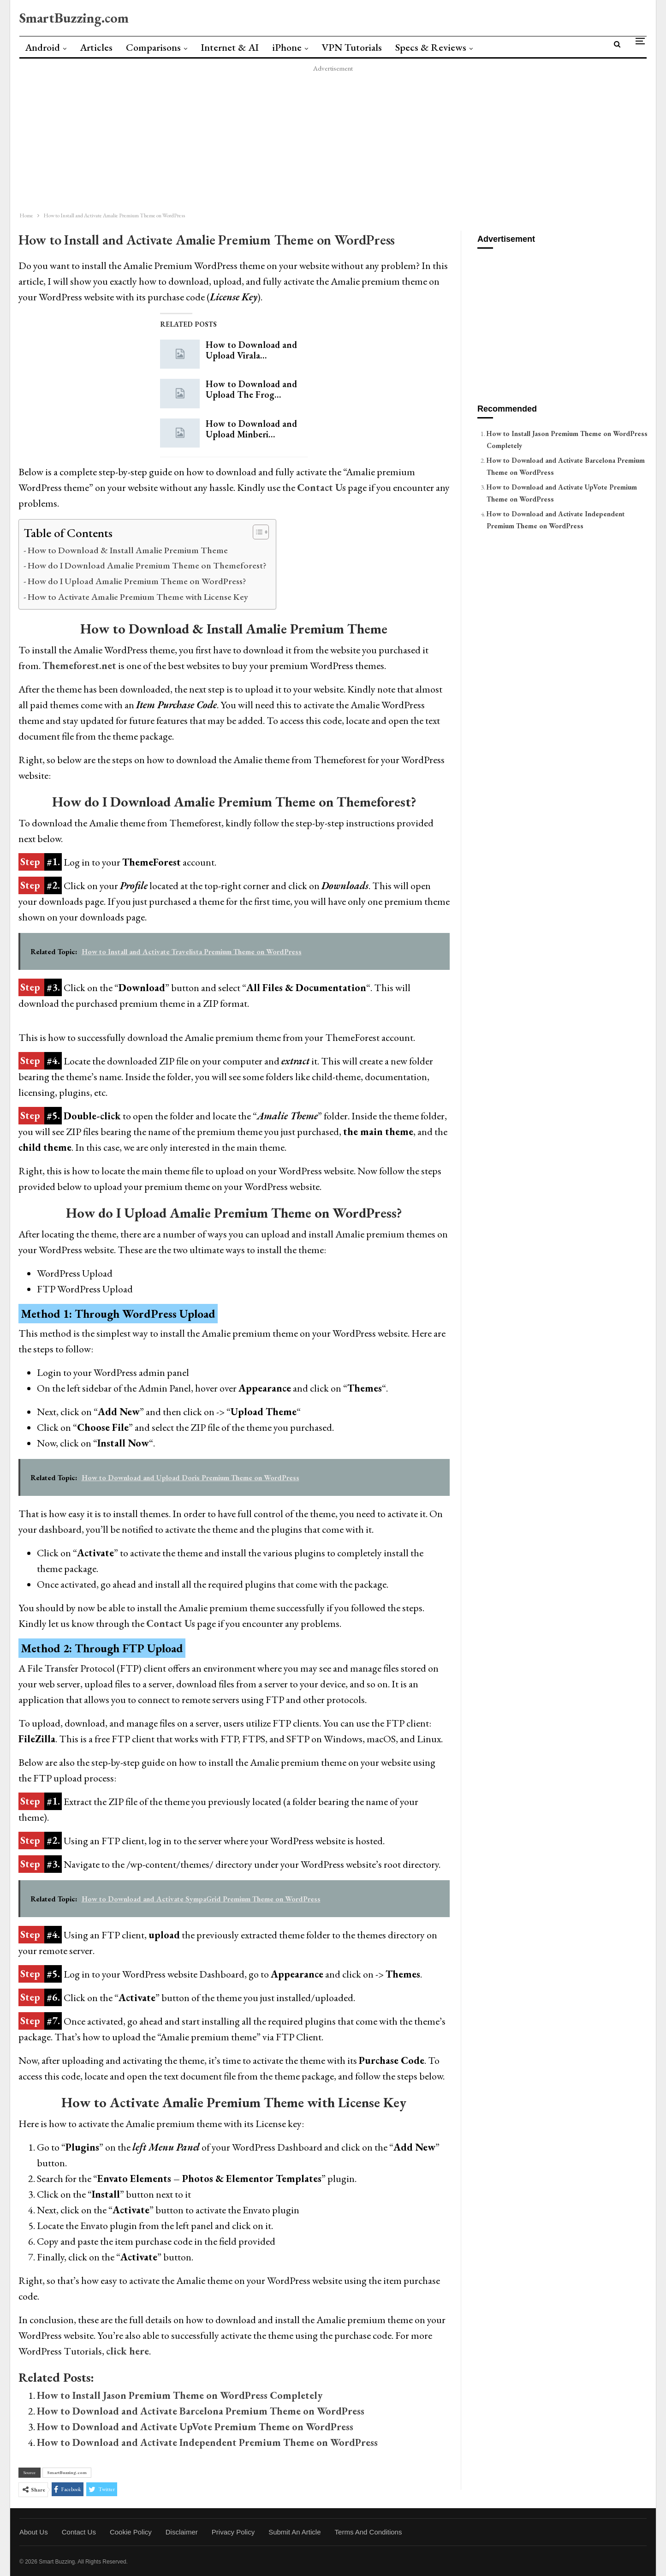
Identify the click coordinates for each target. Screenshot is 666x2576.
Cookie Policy (131, 2532)
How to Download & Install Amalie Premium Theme (128, 550)
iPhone (287, 47)
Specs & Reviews (430, 47)
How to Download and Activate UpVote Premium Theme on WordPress (195, 2426)
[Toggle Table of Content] (256, 532)
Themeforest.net (79, 665)
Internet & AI (230, 47)
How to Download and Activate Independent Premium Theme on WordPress (207, 2442)
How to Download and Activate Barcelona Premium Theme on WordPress (200, 2411)
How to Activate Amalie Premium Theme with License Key (138, 597)
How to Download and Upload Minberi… (251, 429)
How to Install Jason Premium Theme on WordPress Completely (179, 2395)
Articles (96, 47)
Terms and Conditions (368, 2532)
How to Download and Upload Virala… (251, 350)
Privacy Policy (233, 2532)
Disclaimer (182, 2532)
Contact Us (170, 1623)
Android (42, 47)
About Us (33, 2532)
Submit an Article (294, 2532)
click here (127, 2351)
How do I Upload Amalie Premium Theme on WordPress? (137, 581)
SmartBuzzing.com (74, 18)
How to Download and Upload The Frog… (251, 389)
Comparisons (153, 47)
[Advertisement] (287, 138)
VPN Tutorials (351, 47)
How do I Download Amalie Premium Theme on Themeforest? (147, 565)
